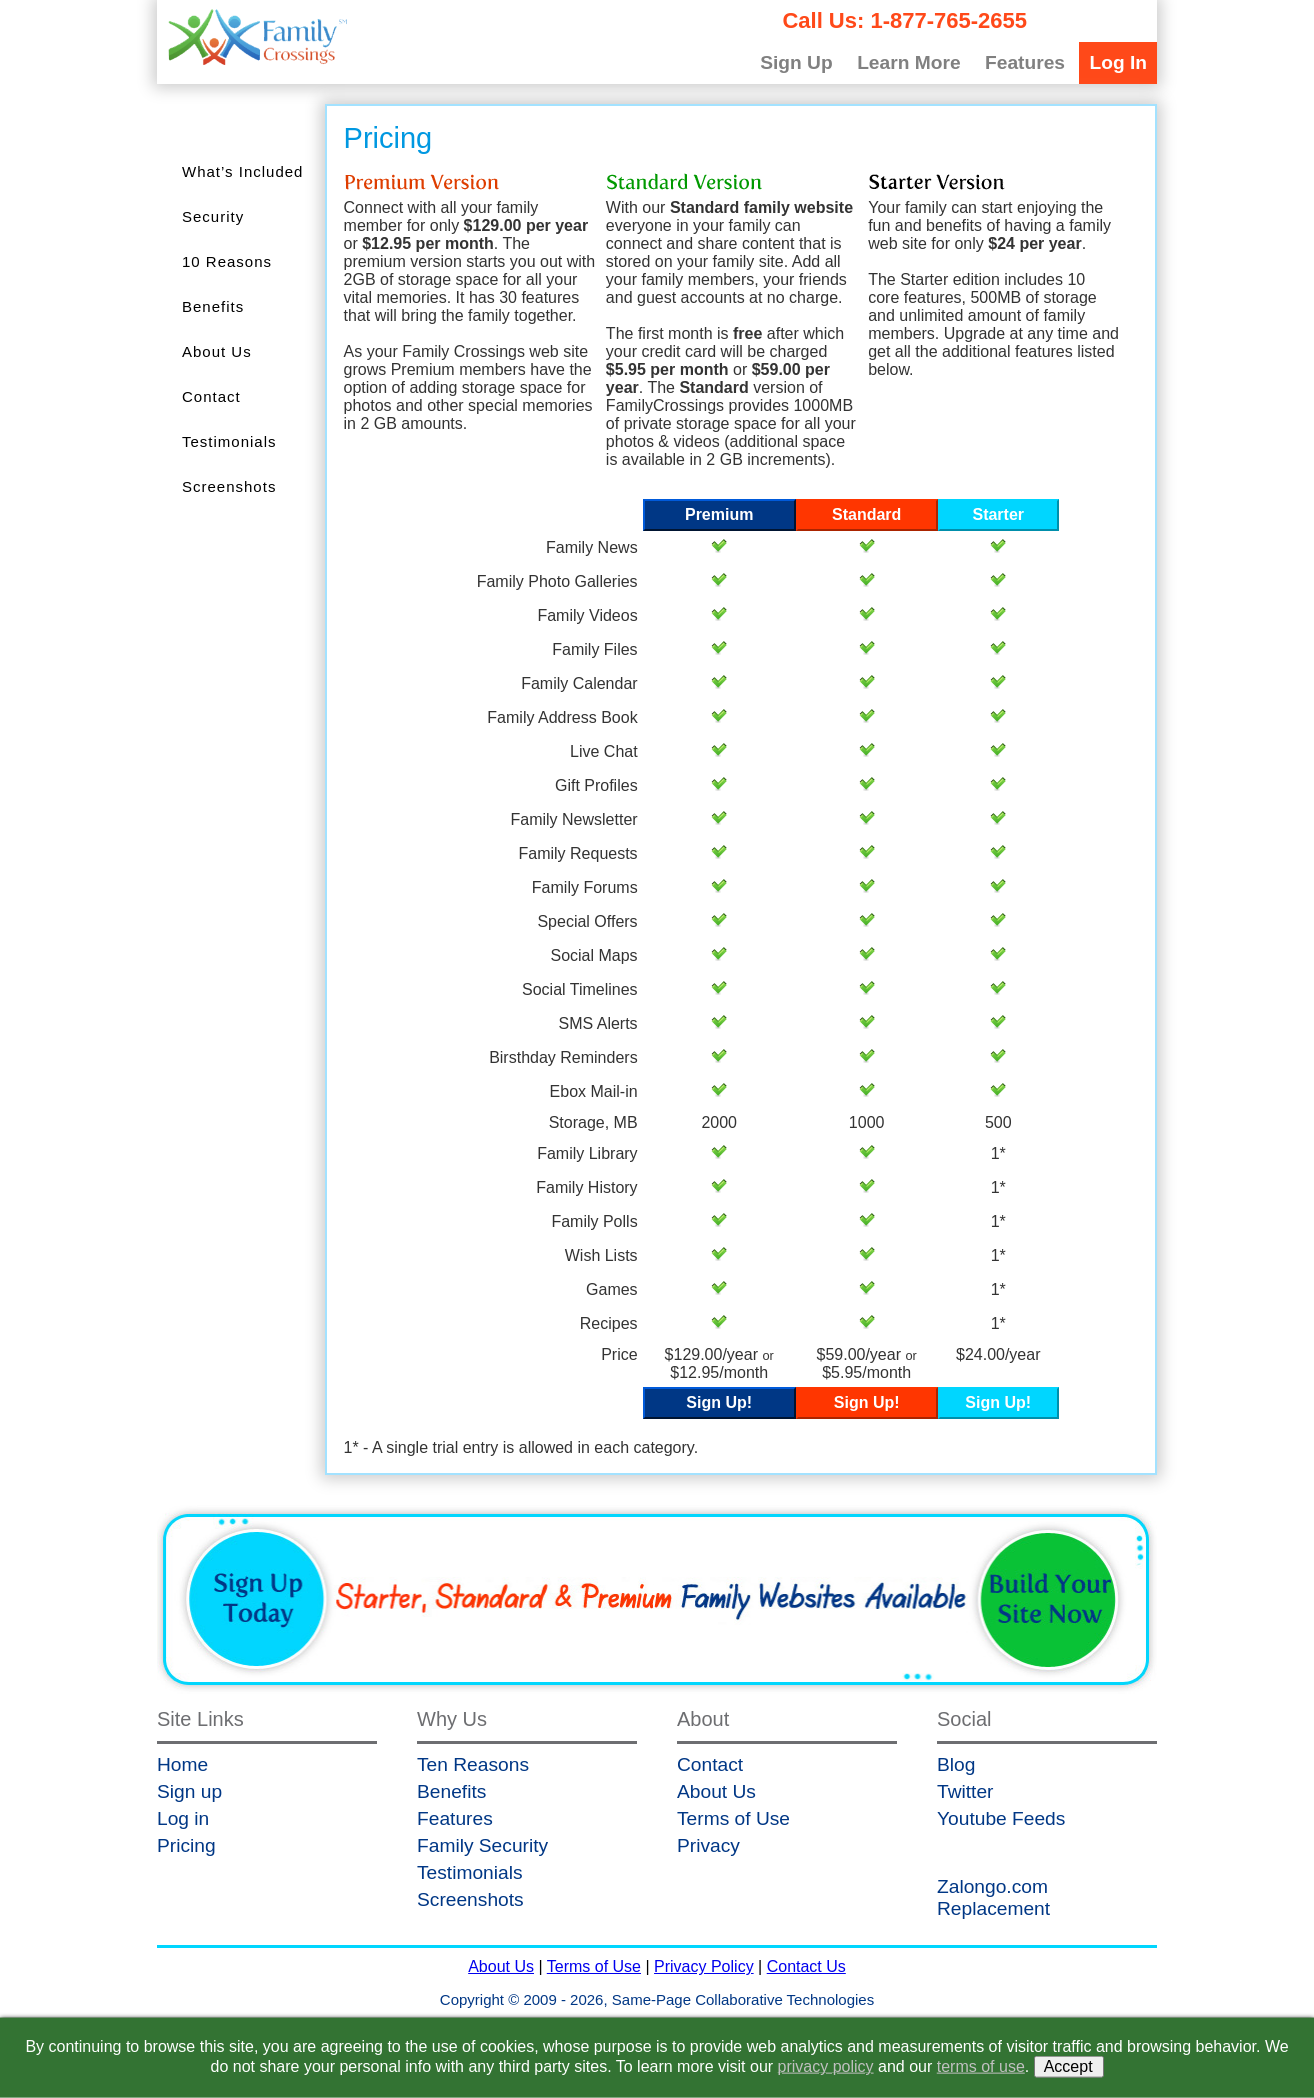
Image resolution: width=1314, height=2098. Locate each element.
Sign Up (796, 62)
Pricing (186, 1845)
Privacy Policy (704, 1966)
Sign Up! (719, 1402)
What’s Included (242, 171)
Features (1025, 62)
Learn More (908, 62)
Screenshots (229, 486)
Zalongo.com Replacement (993, 1897)
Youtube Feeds (1001, 1818)
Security (213, 216)
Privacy (708, 1845)
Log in (183, 1818)
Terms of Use (733, 1818)
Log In (1118, 62)
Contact (211, 396)
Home (182, 1764)
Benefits (213, 306)
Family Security (482, 1845)
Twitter (965, 1791)
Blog (956, 1764)
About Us (217, 351)
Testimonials (229, 441)
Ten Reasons (473, 1764)
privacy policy (826, 2066)
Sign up (189, 1791)
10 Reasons (227, 261)
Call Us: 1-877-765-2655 (904, 20)
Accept (1069, 2066)
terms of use (981, 2066)
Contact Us (806, 1966)
